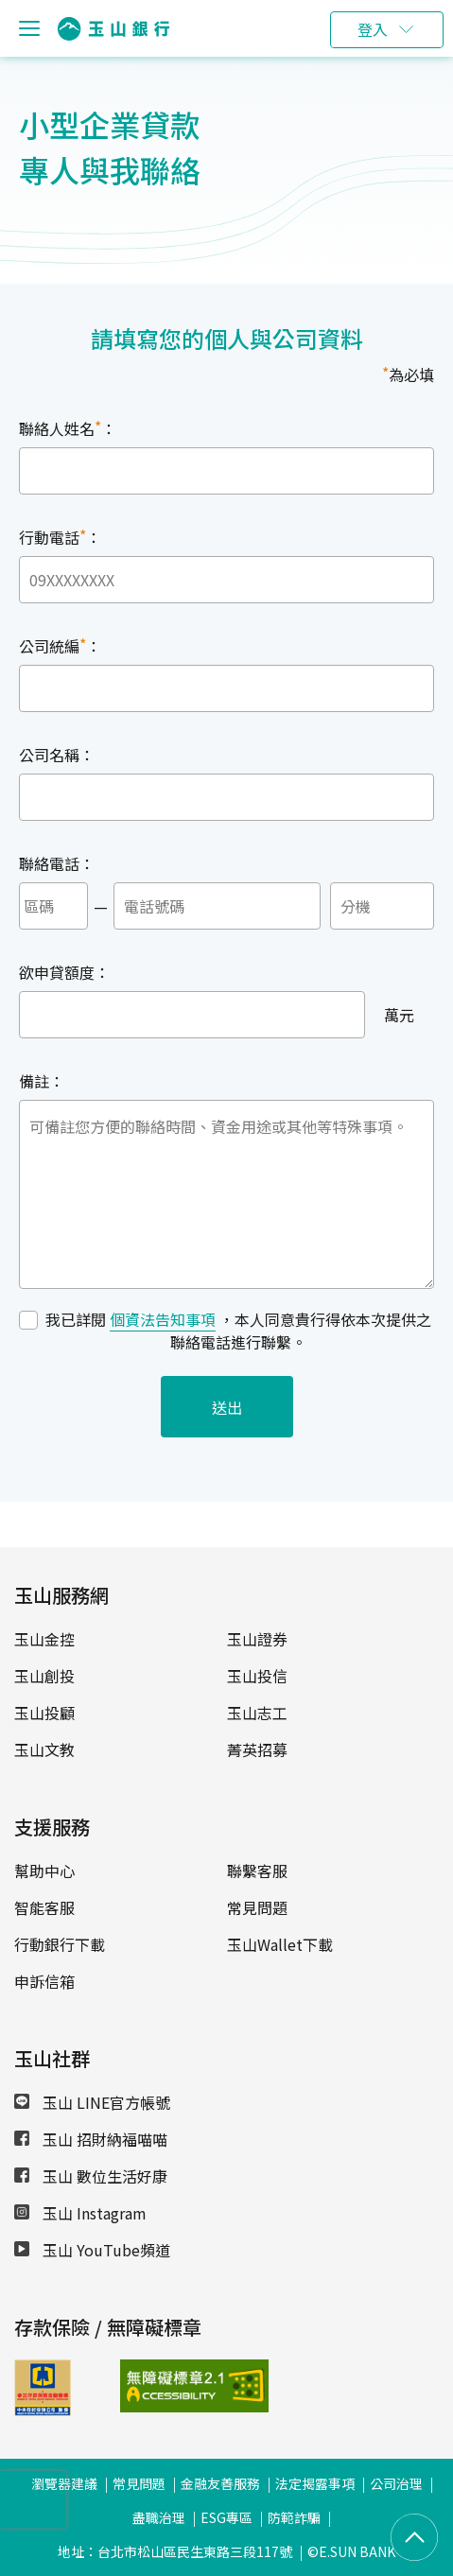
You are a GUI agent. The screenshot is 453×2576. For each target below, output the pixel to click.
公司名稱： (57, 754)
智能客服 (44, 1907)
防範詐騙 (294, 2517)
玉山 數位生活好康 (90, 2176)
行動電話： (60, 536)
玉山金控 (44, 1638)
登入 (372, 29)
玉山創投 (44, 1675)
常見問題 (257, 1907)
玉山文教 (44, 1749)
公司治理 (396, 2483)
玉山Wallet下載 (280, 1944)
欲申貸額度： (64, 972)
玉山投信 (257, 1675)
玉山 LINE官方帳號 (92, 2102)
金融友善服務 (220, 2483)
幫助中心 (44, 1870)
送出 (227, 1407)
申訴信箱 (44, 1981)
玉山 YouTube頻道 (92, 2249)
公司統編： (60, 645)
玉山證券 (257, 1638)
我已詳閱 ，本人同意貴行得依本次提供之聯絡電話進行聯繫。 (238, 1330)
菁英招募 (257, 1749)
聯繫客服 (257, 1870)
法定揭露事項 (315, 2483)
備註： (41, 1081)
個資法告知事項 (163, 1319)
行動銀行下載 (59, 1944)
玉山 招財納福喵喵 (90, 2139)
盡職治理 (158, 2517)
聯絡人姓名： (67, 427)
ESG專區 (226, 2517)
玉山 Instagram (80, 2213)
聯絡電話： (57, 863)
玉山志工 (257, 1712)
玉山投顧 (44, 1712)
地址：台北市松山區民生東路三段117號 (175, 2551)
